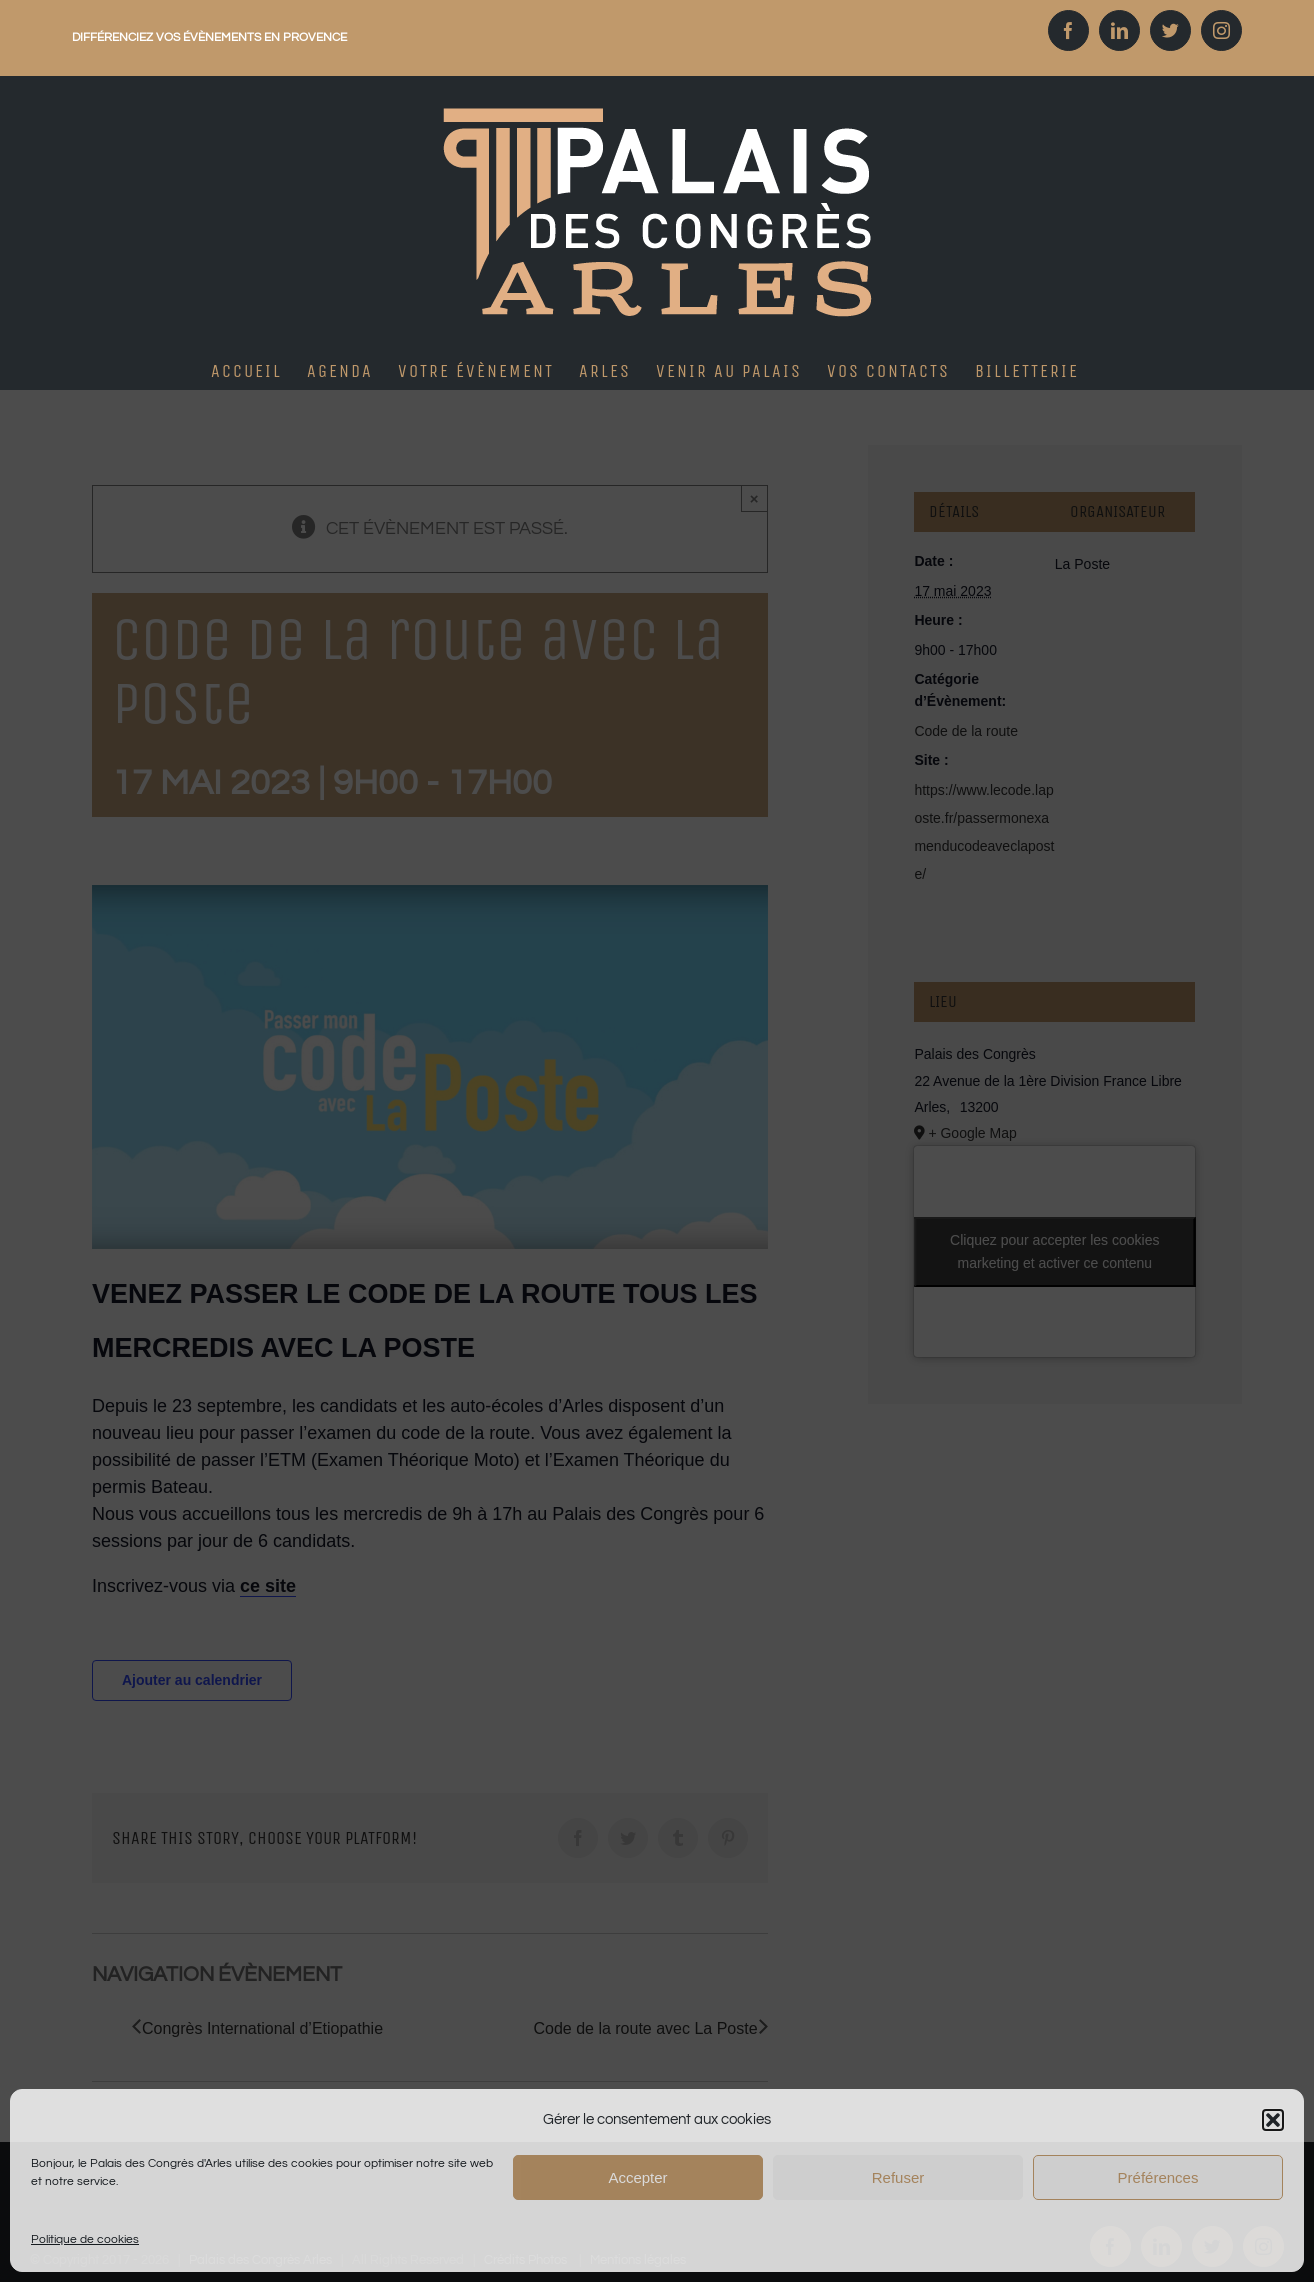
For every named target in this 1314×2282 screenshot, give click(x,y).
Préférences (1158, 2177)
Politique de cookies (85, 2239)
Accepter (637, 2177)
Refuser (898, 2177)
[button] (1273, 2120)
